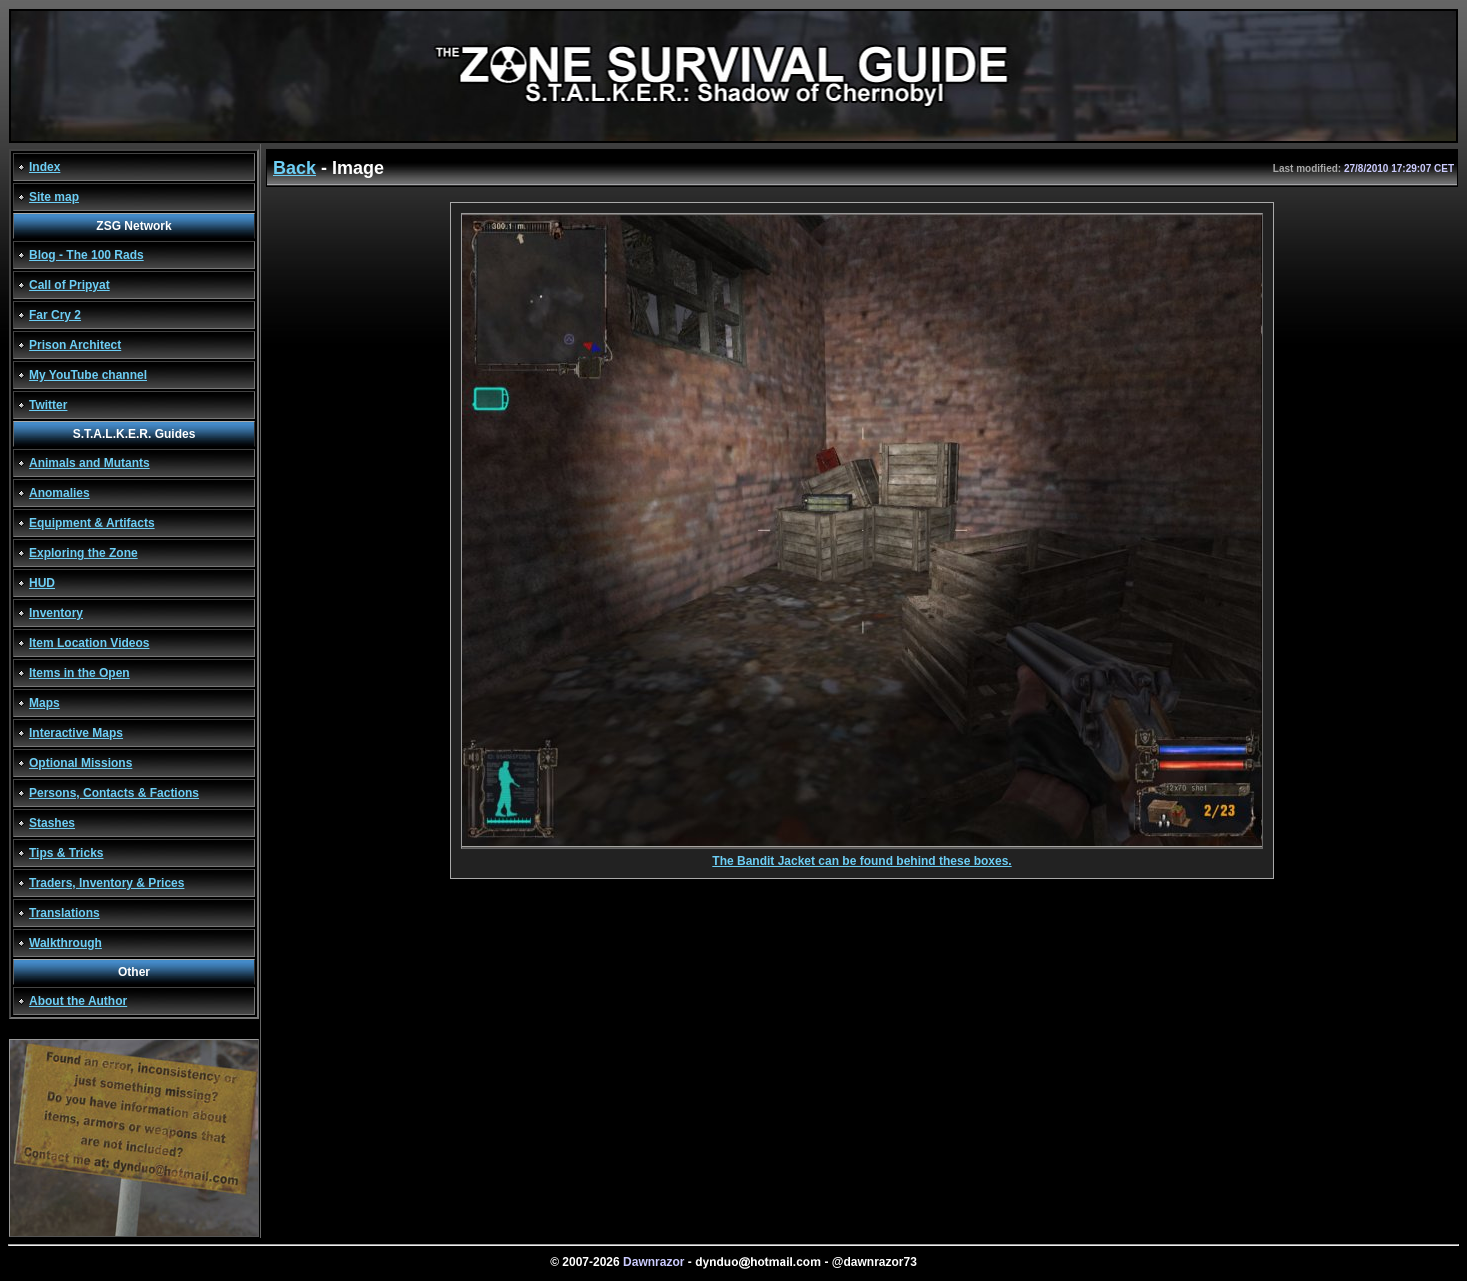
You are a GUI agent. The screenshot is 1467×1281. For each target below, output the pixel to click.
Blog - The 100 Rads (86, 255)
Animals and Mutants (89, 463)
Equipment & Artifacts (92, 523)
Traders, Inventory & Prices (106, 883)
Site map (54, 197)
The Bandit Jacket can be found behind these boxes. (862, 855)
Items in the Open (79, 673)
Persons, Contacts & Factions (114, 793)
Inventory (56, 613)
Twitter (48, 405)
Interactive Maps (76, 733)
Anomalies (59, 493)
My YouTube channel (88, 375)
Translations (64, 913)
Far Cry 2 (55, 315)
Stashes (52, 823)
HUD (42, 583)
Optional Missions (80, 763)
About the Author (78, 1001)
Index (44, 167)
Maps (44, 703)
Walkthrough (65, 943)
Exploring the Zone (83, 553)
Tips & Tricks (66, 853)
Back (294, 168)
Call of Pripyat (69, 285)
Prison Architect (75, 345)
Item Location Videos (89, 643)
